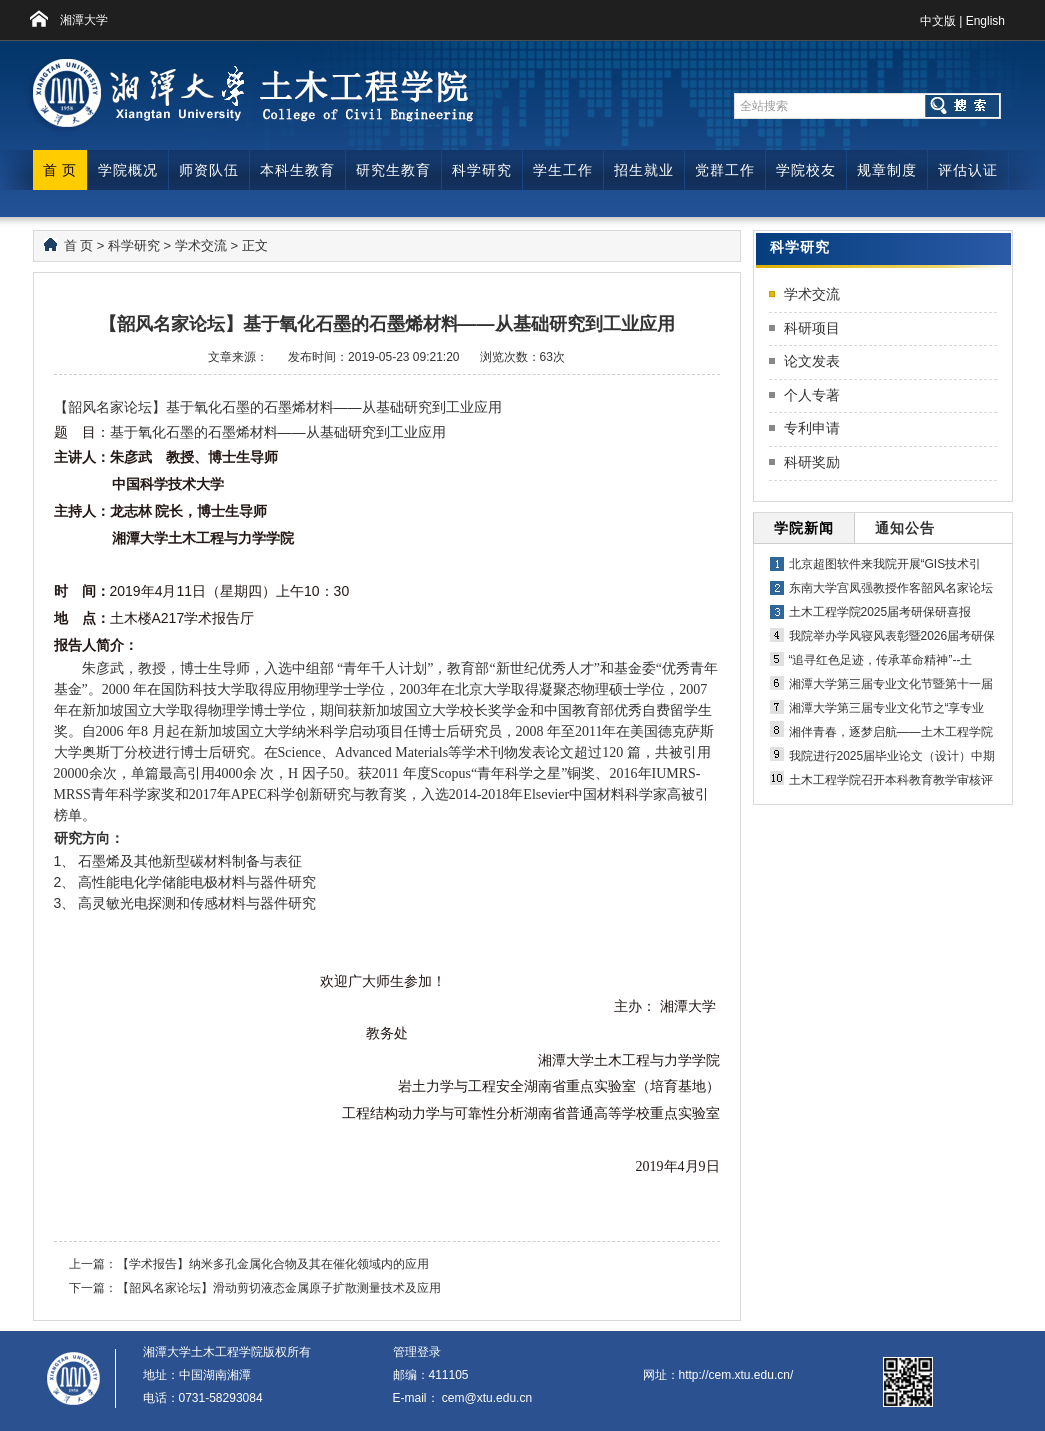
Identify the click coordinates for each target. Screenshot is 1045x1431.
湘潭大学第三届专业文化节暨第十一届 (891, 684)
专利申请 (812, 428)
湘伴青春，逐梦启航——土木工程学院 (891, 732)
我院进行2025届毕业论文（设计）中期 (892, 756)
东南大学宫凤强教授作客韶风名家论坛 (891, 588)
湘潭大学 (84, 20)
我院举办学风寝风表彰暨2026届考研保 (892, 636)
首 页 (60, 170)
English (985, 21)
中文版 (938, 21)
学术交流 (201, 245)
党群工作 (725, 170)
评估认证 (968, 170)
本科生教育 (297, 170)
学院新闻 (804, 528)
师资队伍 (209, 170)
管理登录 (417, 1352)
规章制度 (887, 170)
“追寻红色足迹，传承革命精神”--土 (881, 660)
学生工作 (563, 170)
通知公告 (905, 528)
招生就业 (644, 170)
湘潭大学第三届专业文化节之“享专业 (887, 708)
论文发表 (812, 361)
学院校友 (806, 170)
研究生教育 (393, 170)
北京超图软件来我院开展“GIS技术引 (885, 564)
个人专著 (812, 395)
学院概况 (128, 170)
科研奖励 (812, 462)
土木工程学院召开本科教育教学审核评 (891, 780)
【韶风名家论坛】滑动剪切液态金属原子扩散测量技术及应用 (279, 1288)
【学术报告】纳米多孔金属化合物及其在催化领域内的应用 (273, 1264)
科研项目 (812, 328)
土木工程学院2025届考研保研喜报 (880, 612)
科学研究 (482, 170)
